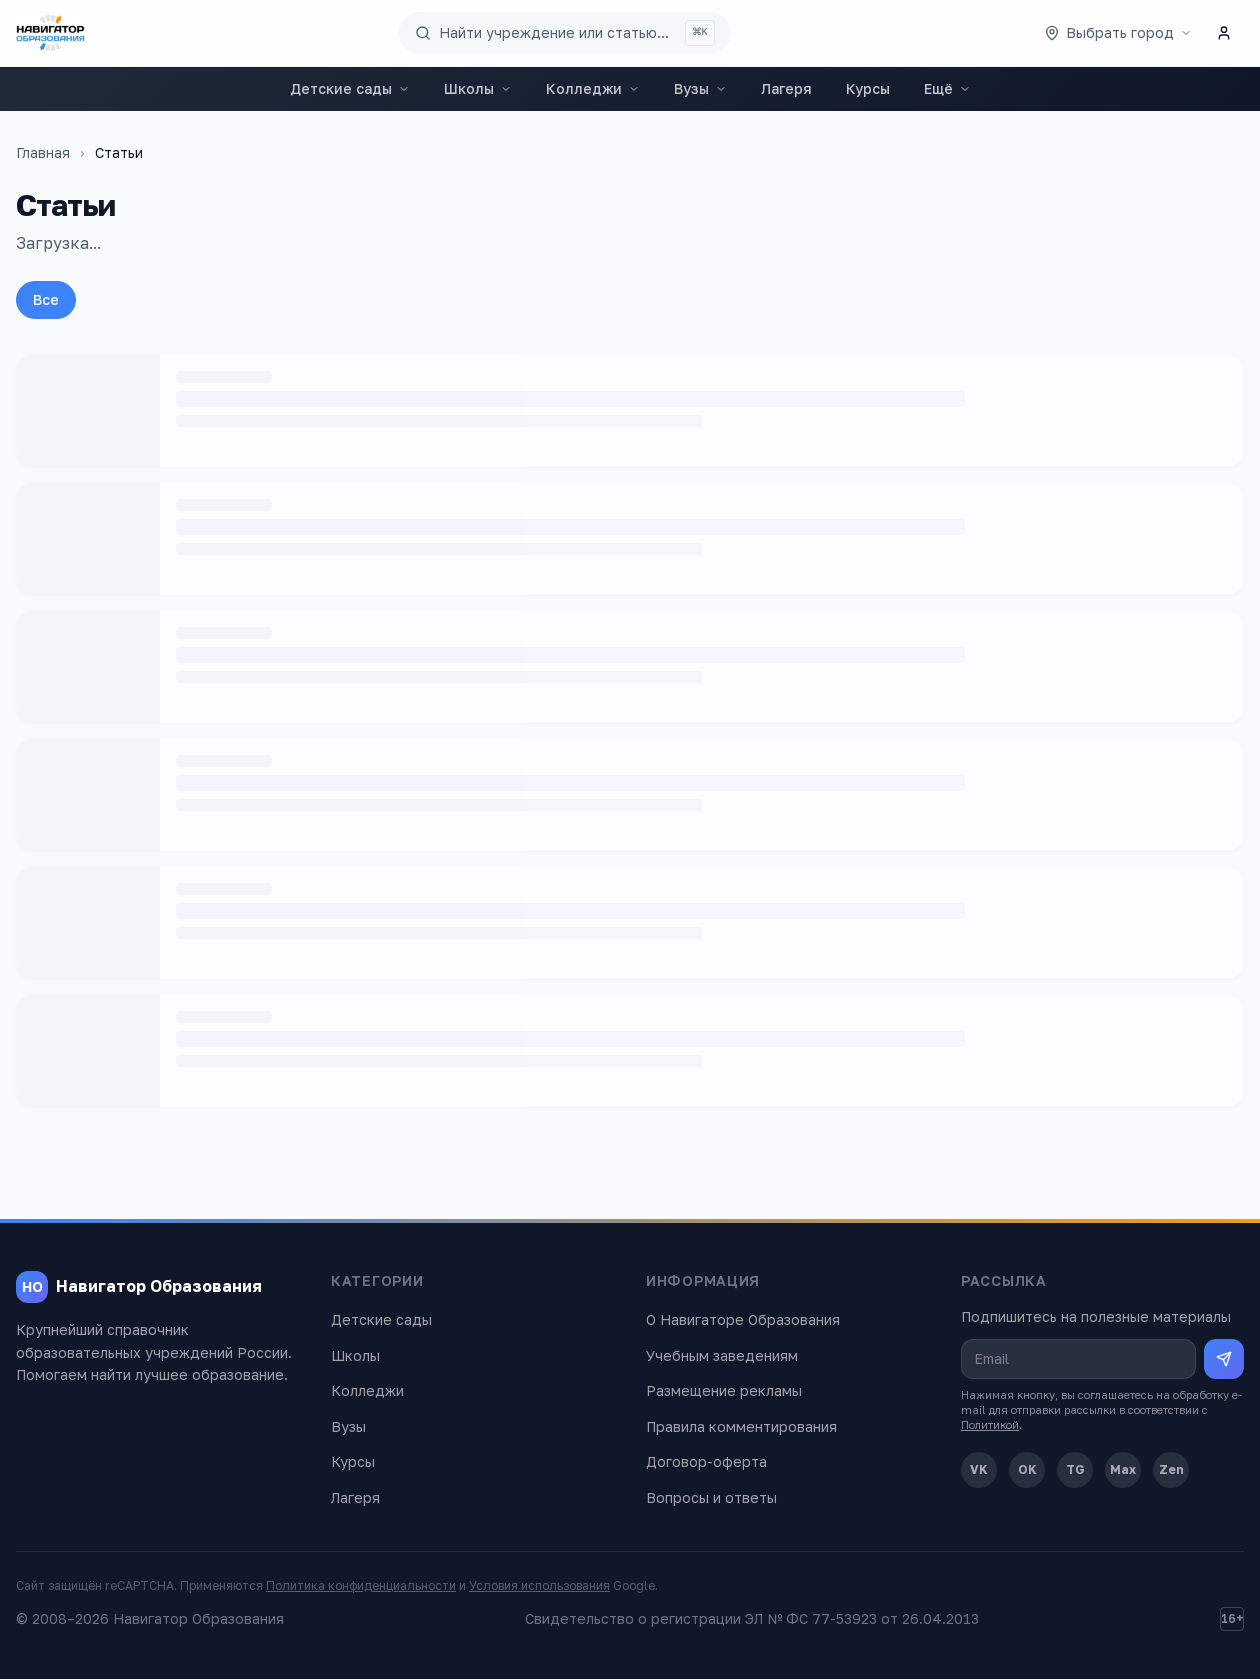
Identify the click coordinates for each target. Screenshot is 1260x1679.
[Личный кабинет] (1224, 33)
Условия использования (539, 1585)
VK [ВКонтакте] (979, 1469)
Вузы (700, 88)
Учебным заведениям (722, 1355)
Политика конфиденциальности (361, 1585)
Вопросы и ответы (711, 1497)
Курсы (868, 88)
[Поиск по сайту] (565, 33)
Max (1123, 1469)
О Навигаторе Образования (743, 1319)
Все (46, 299)
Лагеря (786, 88)
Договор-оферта (706, 1461)
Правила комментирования (741, 1426)
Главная (43, 152)
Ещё (947, 88)
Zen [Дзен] (1171, 1469)
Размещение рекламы (724, 1390)
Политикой (990, 1424)
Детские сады (350, 88)
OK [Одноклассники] (1027, 1469)
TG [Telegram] (1075, 1469)
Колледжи (593, 88)
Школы (478, 88)
